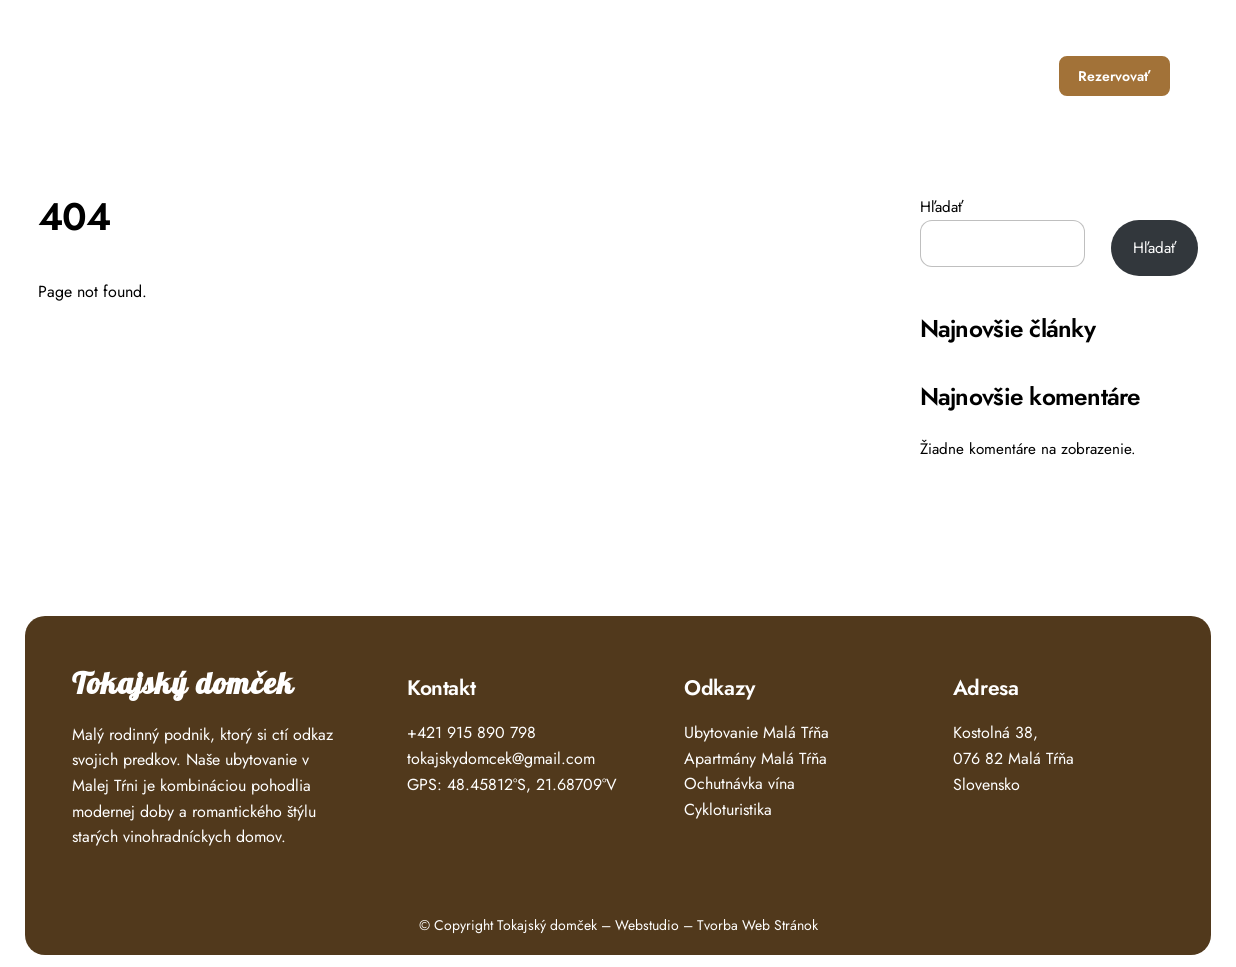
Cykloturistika (728, 809)
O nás (939, 75)
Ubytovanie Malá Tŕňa (756, 732)
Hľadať (941, 207)
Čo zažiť (859, 75)
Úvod (677, 75)
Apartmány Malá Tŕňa (755, 758)
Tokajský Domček (156, 68)
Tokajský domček (183, 684)
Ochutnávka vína (739, 783)
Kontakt (1014, 75)
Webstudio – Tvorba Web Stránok (716, 925)
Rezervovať (1114, 76)
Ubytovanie (763, 75)
